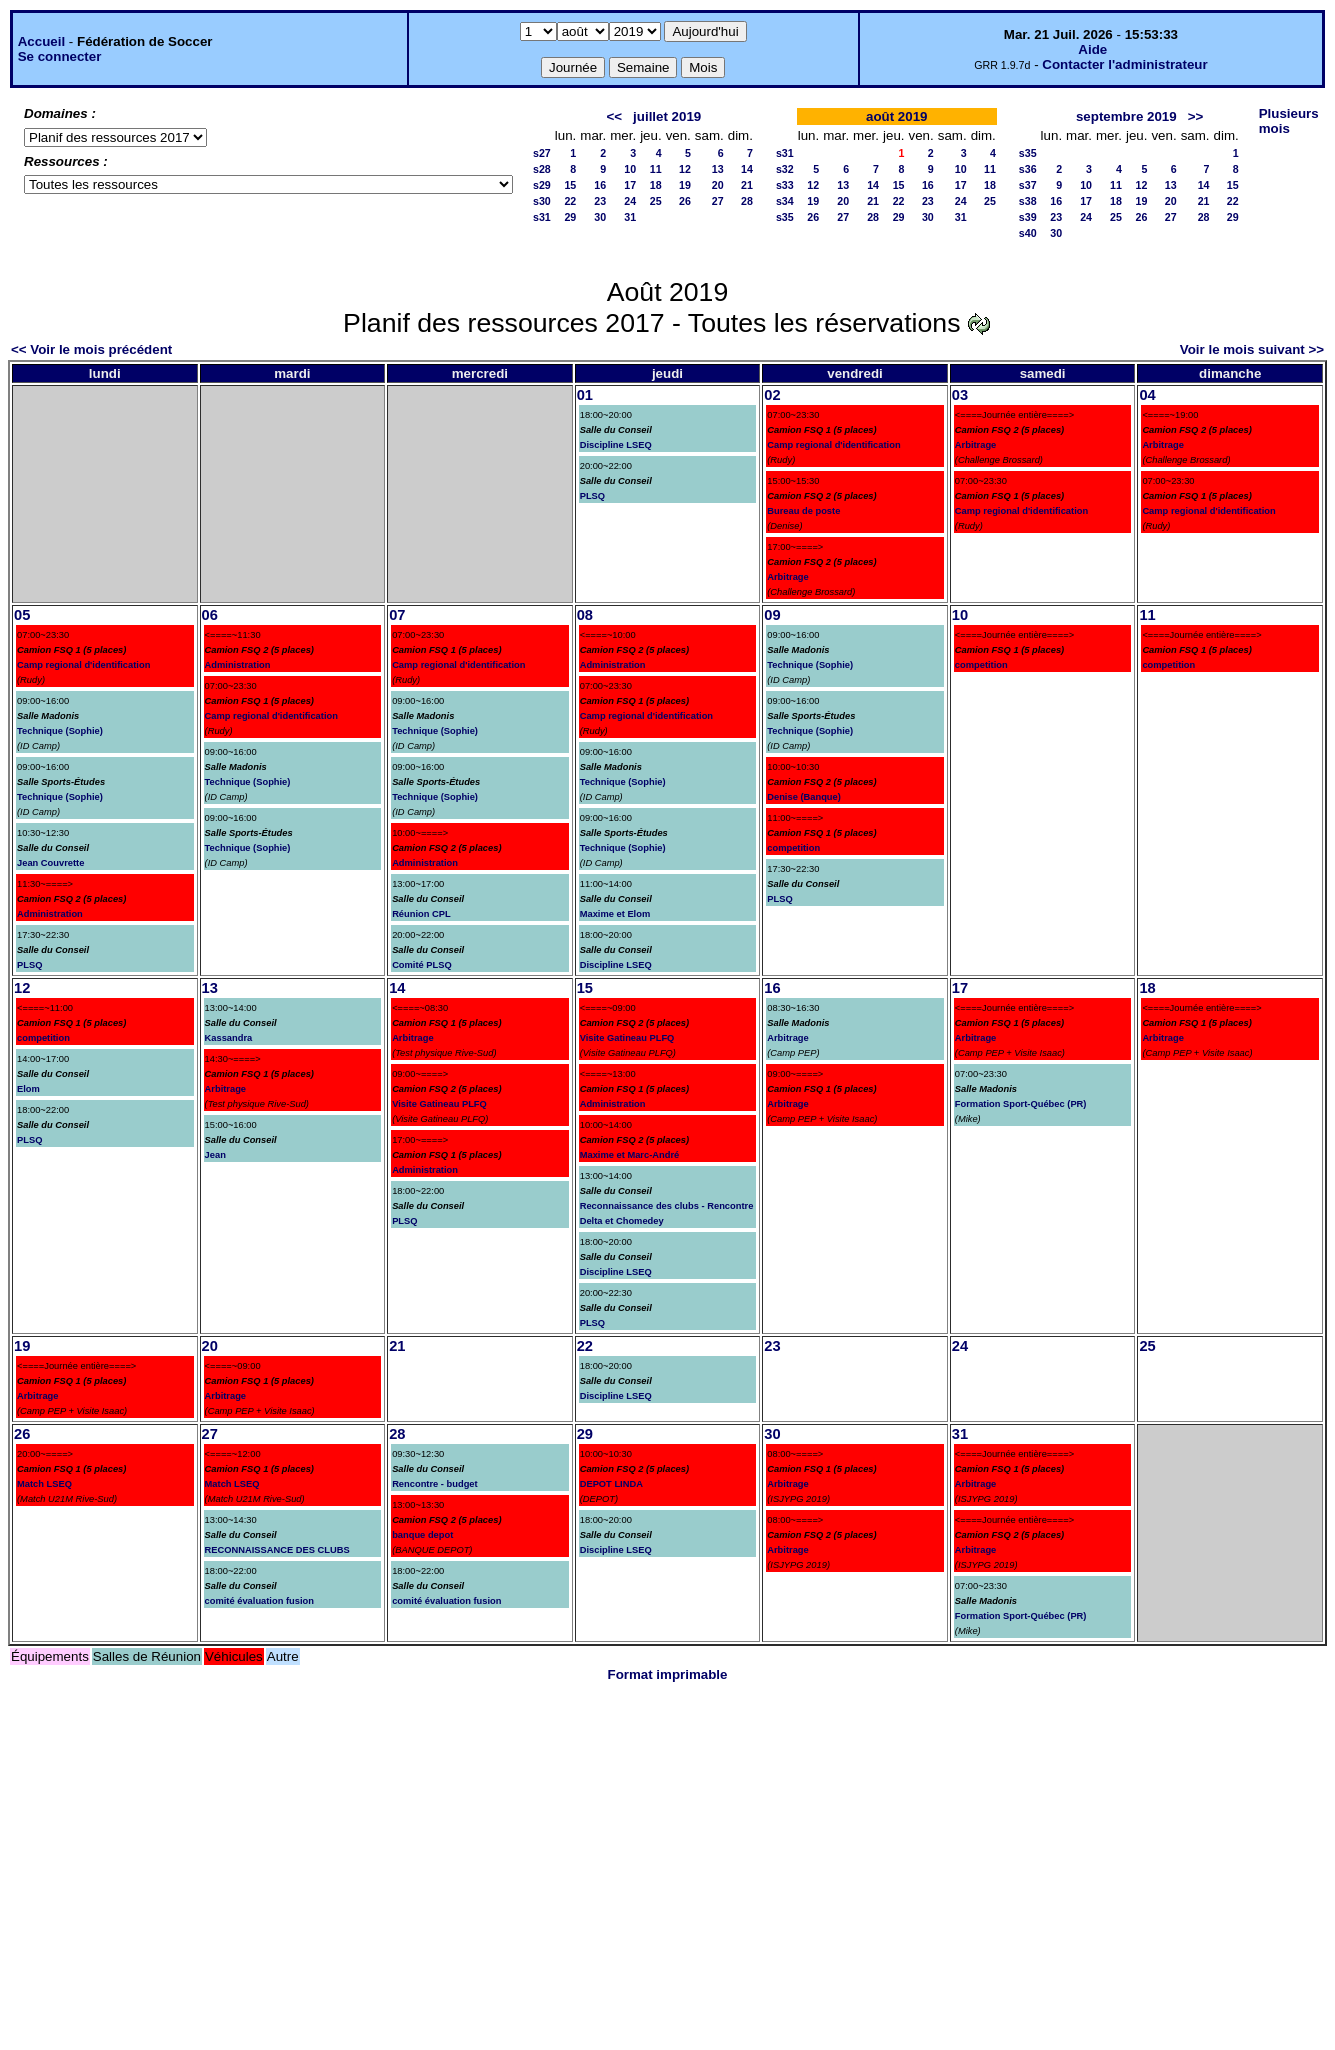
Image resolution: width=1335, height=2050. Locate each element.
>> (1196, 116)
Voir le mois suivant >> (1252, 349)
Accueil (41, 41)
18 (656, 185)
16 (600, 185)
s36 (1028, 169)
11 (656, 169)
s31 (542, 217)
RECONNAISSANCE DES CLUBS (277, 1550)
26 (685, 201)
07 (397, 615)
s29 (542, 185)
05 (22, 615)
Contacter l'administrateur (1124, 64)
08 (585, 615)
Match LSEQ (44, 1484)
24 (630, 201)
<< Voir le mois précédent (91, 349)
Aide (1092, 49)
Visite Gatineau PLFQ (439, 1104)
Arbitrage (787, 577)
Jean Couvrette (50, 863)
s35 (785, 217)
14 (747, 169)
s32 (785, 169)
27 (718, 201)
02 (772, 395)
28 (747, 201)
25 (656, 201)
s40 (1028, 233)
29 (570, 217)
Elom (28, 1089)
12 (685, 169)
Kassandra (229, 1038)
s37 (1028, 185)
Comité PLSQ (422, 965)
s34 (785, 201)
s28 (542, 169)
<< (614, 116)
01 (585, 395)
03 (960, 395)
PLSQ (592, 496)
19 (685, 185)
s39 (1028, 217)
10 (630, 169)
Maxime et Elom (615, 914)
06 (210, 615)
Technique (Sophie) (60, 731)
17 (630, 185)
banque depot (422, 1535)
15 (570, 185)
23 (600, 201)
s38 (1028, 201)
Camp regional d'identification (833, 445)
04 (1147, 395)
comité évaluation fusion (259, 1601)
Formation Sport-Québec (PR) (1021, 1104)
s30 (542, 201)
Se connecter (60, 56)
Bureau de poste (803, 511)
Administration (50, 914)
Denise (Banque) (804, 797)
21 (747, 185)
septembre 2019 (1126, 116)
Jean (215, 1155)
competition (793, 848)
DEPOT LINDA (611, 1484)
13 (718, 169)
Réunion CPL (421, 914)
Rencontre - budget (435, 1484)
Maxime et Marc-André (630, 1155)
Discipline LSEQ (616, 445)
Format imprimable (668, 1674)
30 (600, 217)
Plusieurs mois (1289, 121)
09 (772, 615)
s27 (542, 153)
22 (570, 201)
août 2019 (897, 116)
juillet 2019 (667, 116)
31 (630, 217)
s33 (785, 185)
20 (718, 185)
